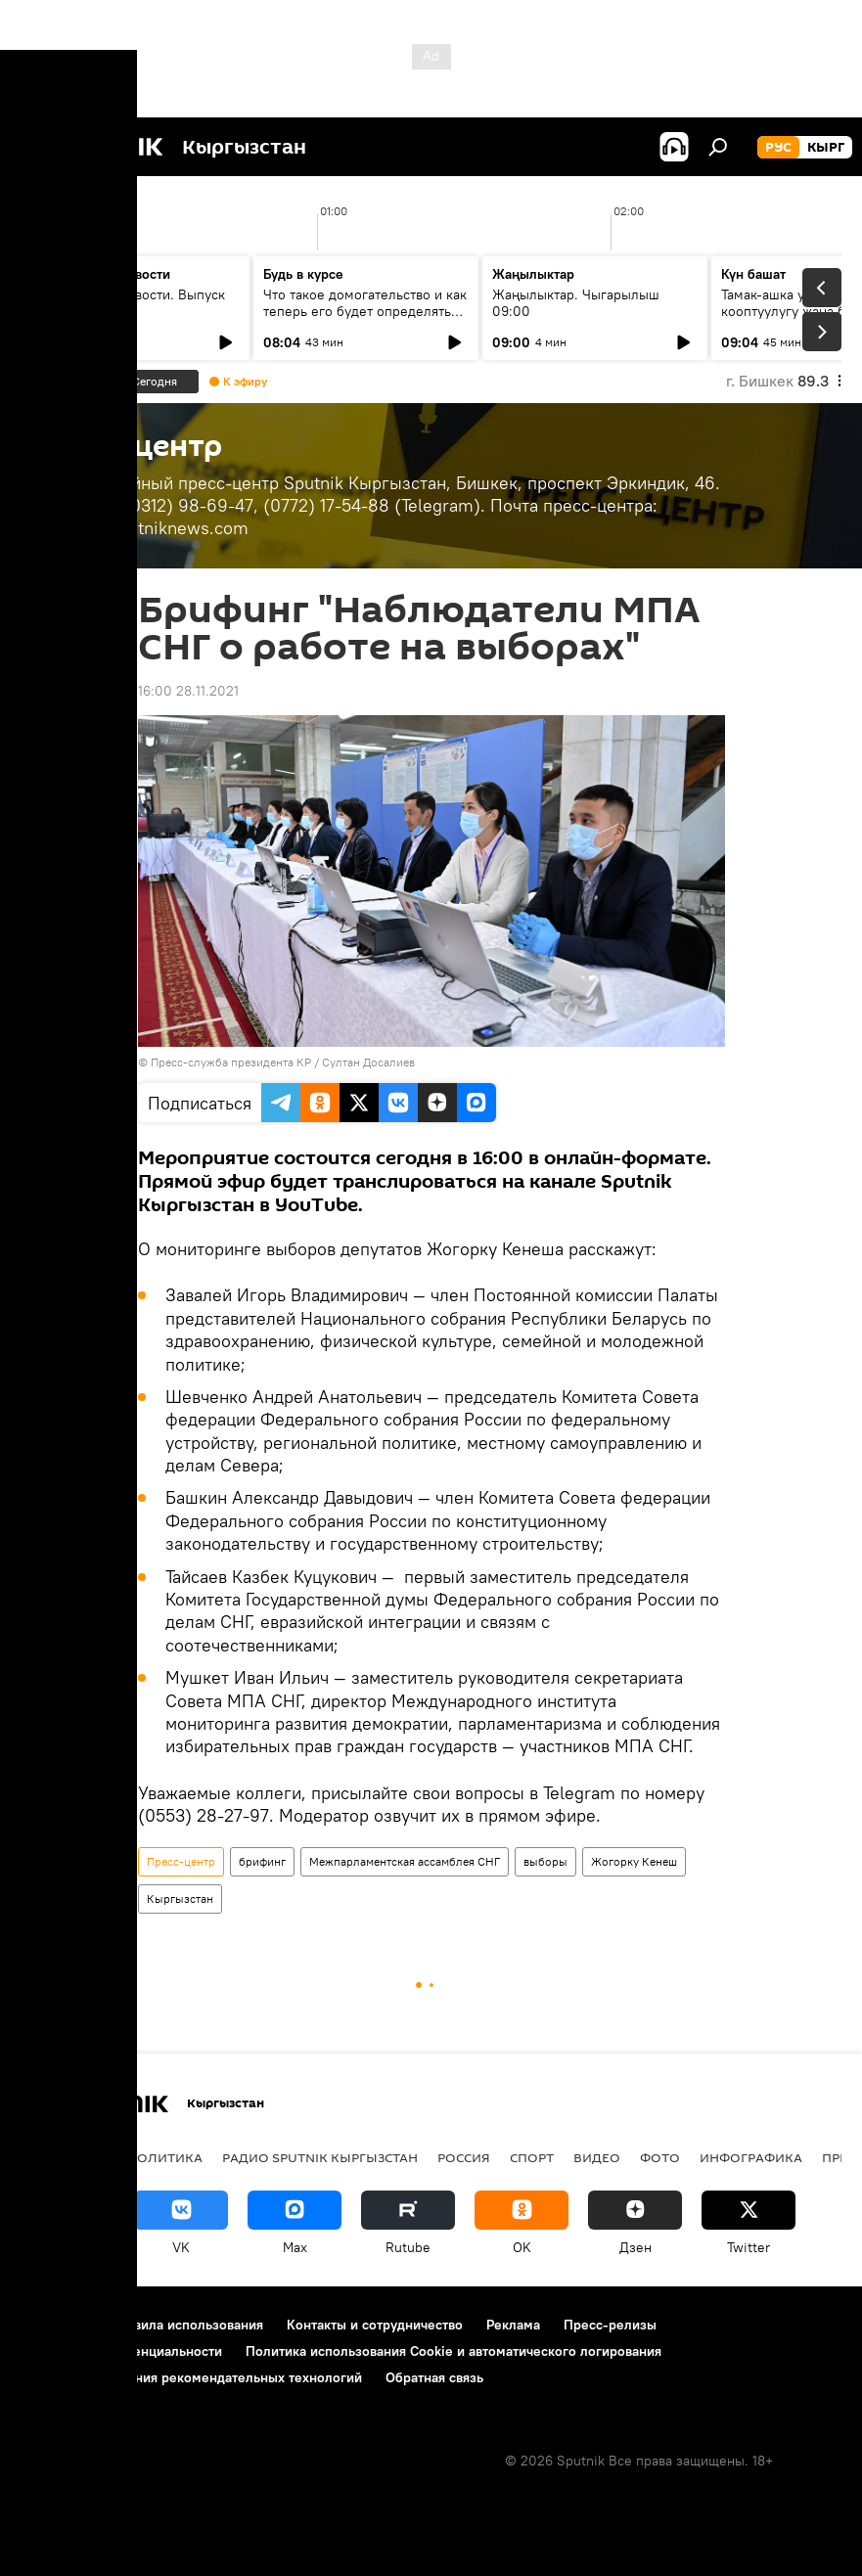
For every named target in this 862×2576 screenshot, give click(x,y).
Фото (660, 2157)
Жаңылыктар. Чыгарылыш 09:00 (575, 303)
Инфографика (751, 2157)
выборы (545, 1861)
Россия (463, 2157)
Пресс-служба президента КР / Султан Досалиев (283, 1062)
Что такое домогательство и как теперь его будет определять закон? (365, 311)
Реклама (513, 2324)
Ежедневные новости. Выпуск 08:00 (129, 303)
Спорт (532, 2157)
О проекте (53, 2324)
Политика (165, 2157)
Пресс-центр (181, 1861)
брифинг (262, 1861)
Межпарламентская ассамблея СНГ (404, 1861)
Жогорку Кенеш (634, 1861)
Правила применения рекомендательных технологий (191, 2377)
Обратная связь (434, 2377)
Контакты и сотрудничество (375, 2324)
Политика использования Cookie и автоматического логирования (453, 2351)
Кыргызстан (180, 1898)
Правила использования (186, 2324)
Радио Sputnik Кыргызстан (320, 2157)
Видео (596, 2157)
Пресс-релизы (610, 2324)
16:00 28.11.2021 (188, 691)
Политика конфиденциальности (121, 2351)
